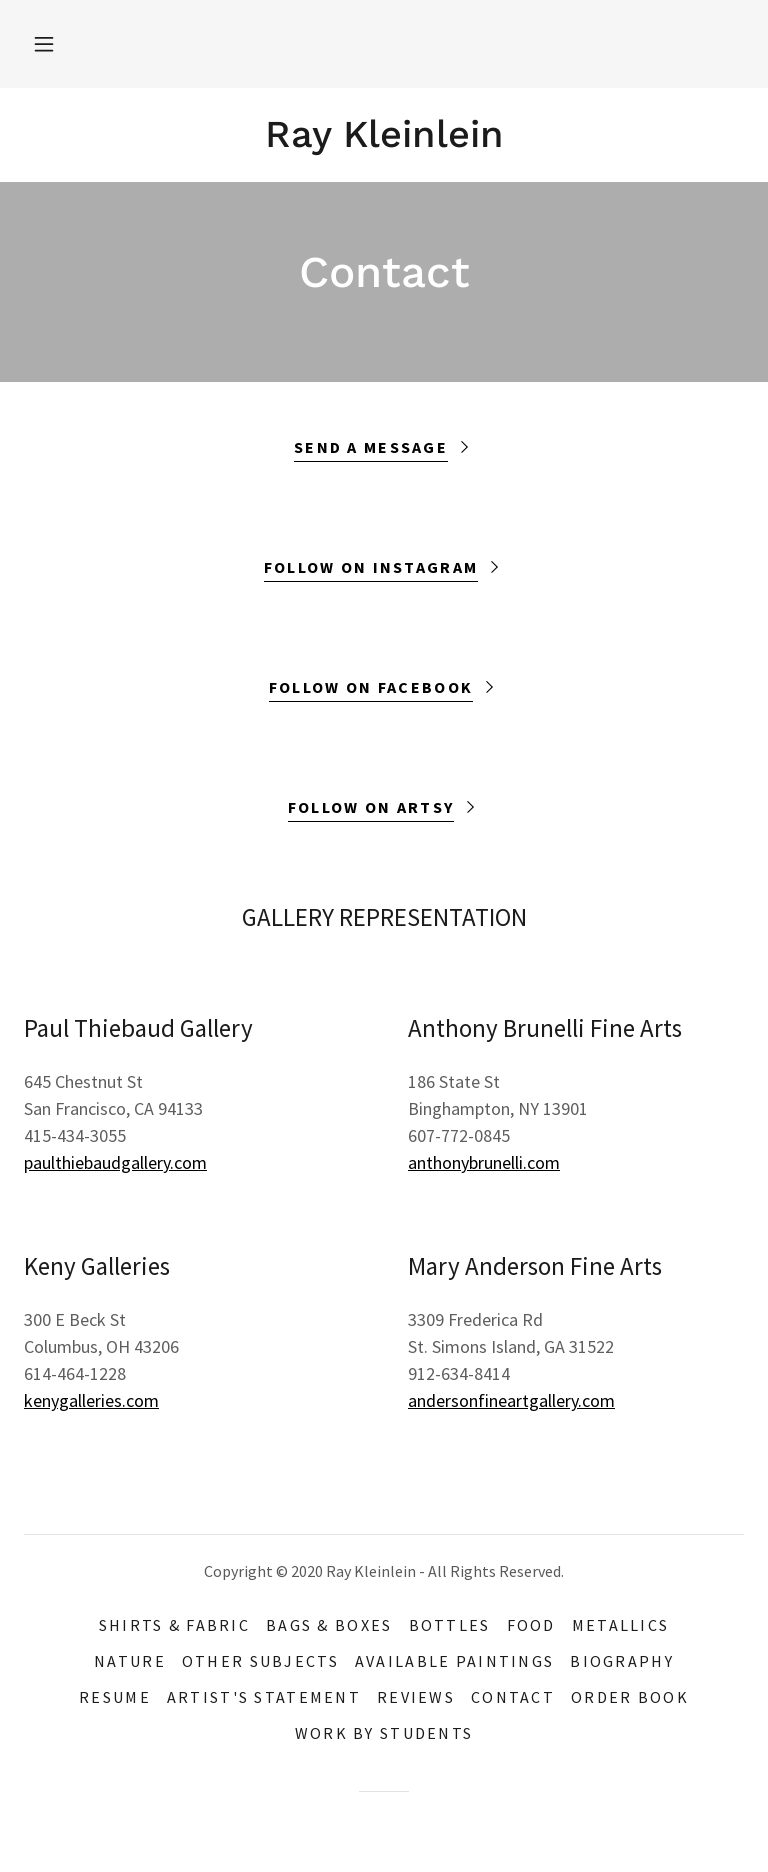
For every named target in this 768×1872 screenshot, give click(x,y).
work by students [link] (384, 1733)
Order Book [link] (630, 1697)
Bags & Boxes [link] (329, 1625)
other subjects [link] (260, 1661)
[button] (44, 44)
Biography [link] (622, 1661)
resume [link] (115, 1697)
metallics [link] (621, 1625)
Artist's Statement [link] (264, 1697)
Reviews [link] (416, 1697)
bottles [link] (450, 1625)
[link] (384, 140)
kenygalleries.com (91, 1400)
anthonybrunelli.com (484, 1162)
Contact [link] (513, 1697)
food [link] (531, 1625)
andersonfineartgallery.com (511, 1400)
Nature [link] (130, 1661)
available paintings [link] (454, 1661)
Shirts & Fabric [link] (174, 1625)
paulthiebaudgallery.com (115, 1162)
